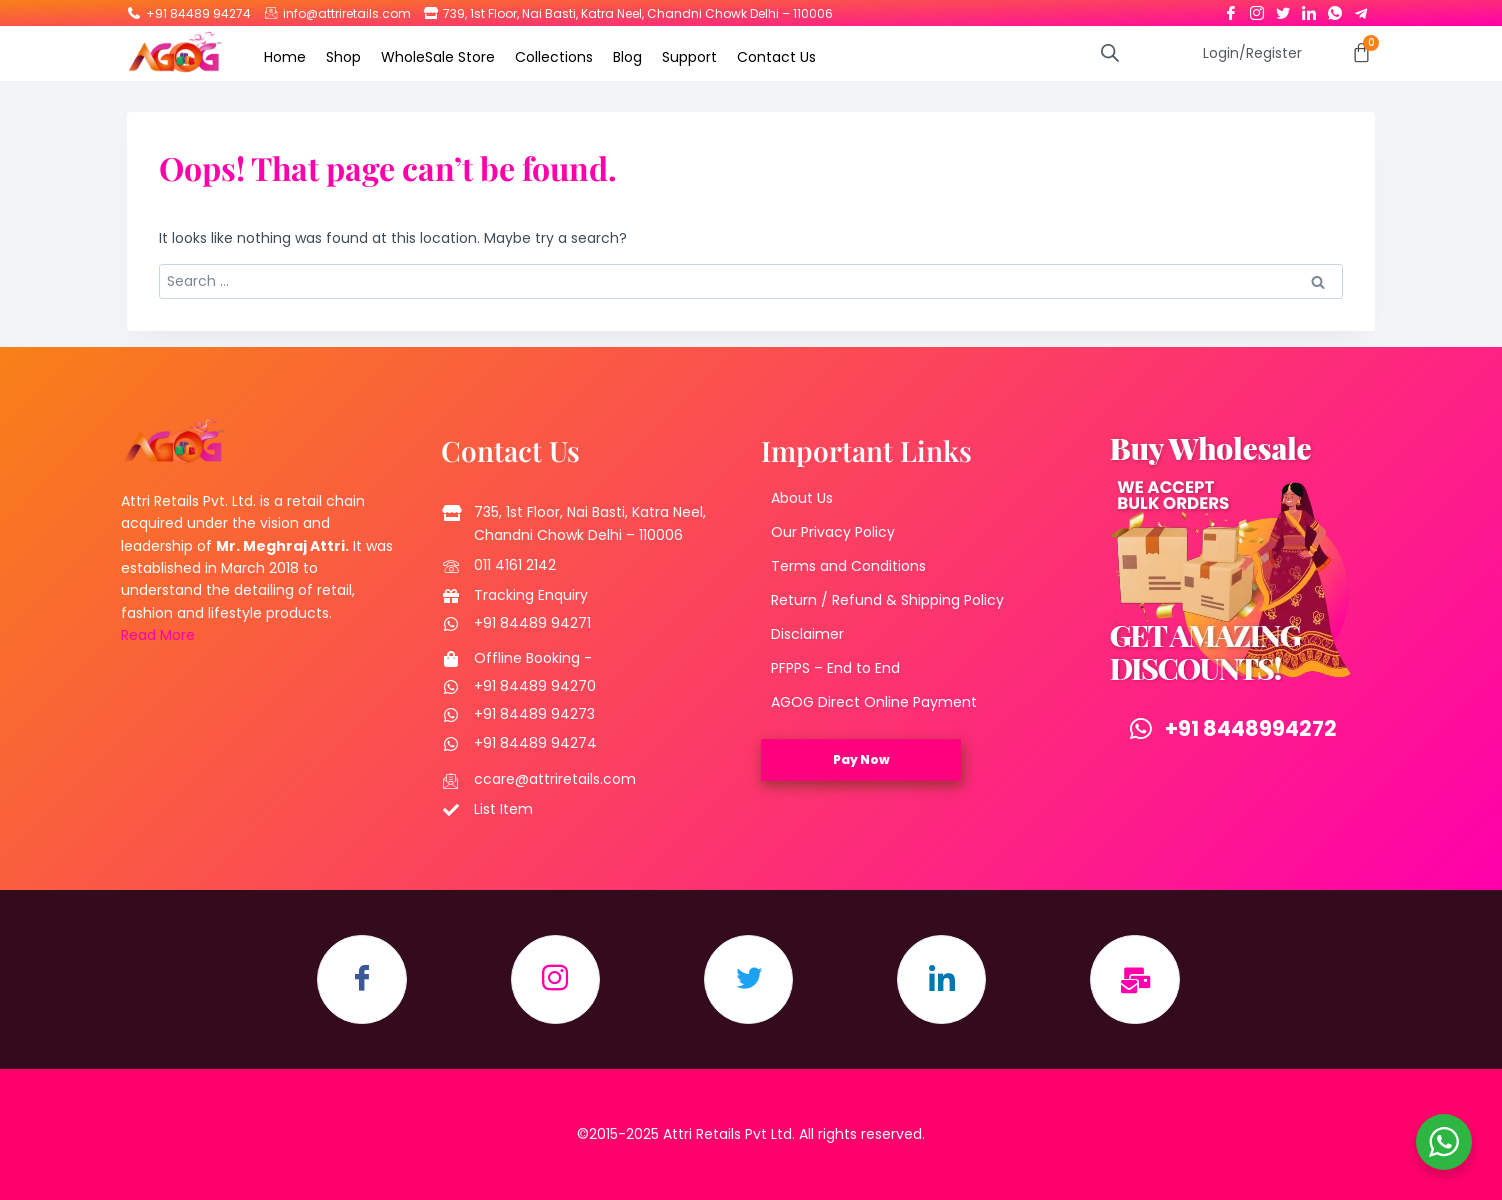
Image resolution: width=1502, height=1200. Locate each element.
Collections (554, 57)
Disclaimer (807, 635)
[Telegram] (1361, 9)
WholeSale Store (438, 57)
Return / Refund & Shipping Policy (887, 601)
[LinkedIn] (1309, 9)
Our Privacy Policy (833, 533)
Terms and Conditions (848, 567)
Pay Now (861, 760)
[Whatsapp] (1335, 9)
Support (689, 57)
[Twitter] (1283, 9)
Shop (343, 57)
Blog (627, 57)
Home (285, 57)
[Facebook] (1231, 9)
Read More (158, 636)
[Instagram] (1257, 9)
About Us (802, 499)
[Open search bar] (1110, 52)
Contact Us (776, 57)
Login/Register (1252, 53)
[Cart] (1361, 52)
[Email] (1137, 981)
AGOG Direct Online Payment (874, 703)
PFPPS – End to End (835, 669)
